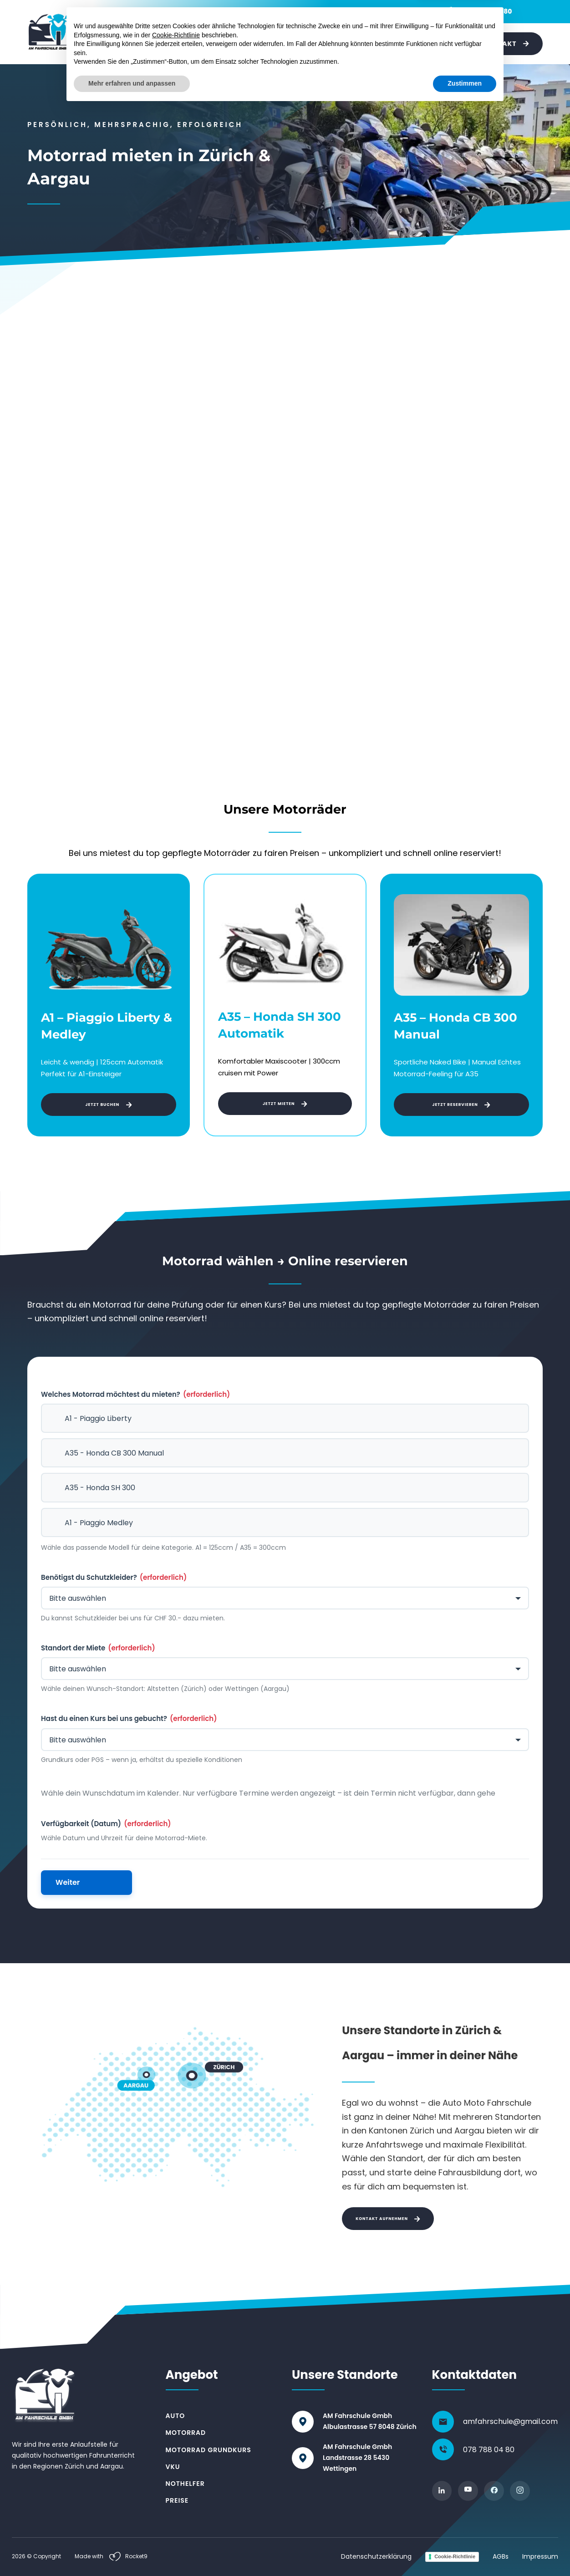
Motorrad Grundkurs (208, 2449)
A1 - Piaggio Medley (99, 1522)
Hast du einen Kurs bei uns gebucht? (129, 1719)
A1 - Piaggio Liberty (98, 1418)
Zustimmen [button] (465, 2551)
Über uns (446, 44)
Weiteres (370, 43)
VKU (283, 43)
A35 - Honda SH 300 (100, 1487)
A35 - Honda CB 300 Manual (114, 1453)
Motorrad (155, 43)
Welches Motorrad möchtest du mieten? (135, 1394)
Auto (112, 43)
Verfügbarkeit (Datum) (106, 1824)
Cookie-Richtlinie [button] (176, 2502)
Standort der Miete (98, 1648)
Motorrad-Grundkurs (224, 43)
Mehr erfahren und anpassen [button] (131, 2551)
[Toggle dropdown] (128, 43)
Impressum (540, 2556)
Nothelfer (323, 43)
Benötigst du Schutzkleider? (114, 1577)
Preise (411, 44)
